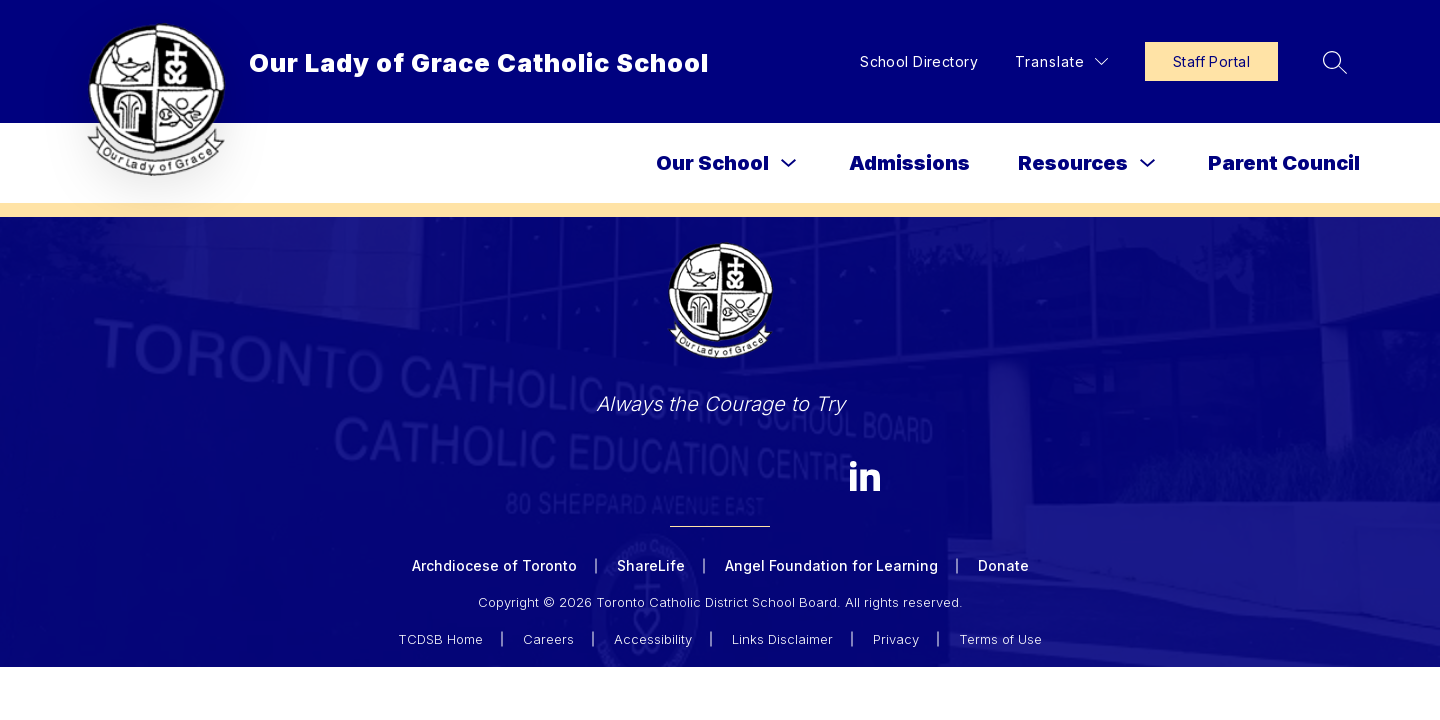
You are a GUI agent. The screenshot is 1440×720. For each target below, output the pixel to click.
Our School (712, 163)
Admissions (909, 163)
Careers (548, 639)
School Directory (919, 61)
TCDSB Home (440, 639)
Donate (1003, 565)
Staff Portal (1211, 61)
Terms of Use (1000, 639)
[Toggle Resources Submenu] (1148, 163)
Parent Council (1284, 163)
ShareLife (651, 565)
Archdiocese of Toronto (494, 565)
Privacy (896, 639)
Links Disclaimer (782, 639)
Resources (1073, 163)
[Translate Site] (1061, 61)
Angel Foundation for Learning (831, 565)
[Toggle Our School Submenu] (789, 163)
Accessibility (653, 639)
